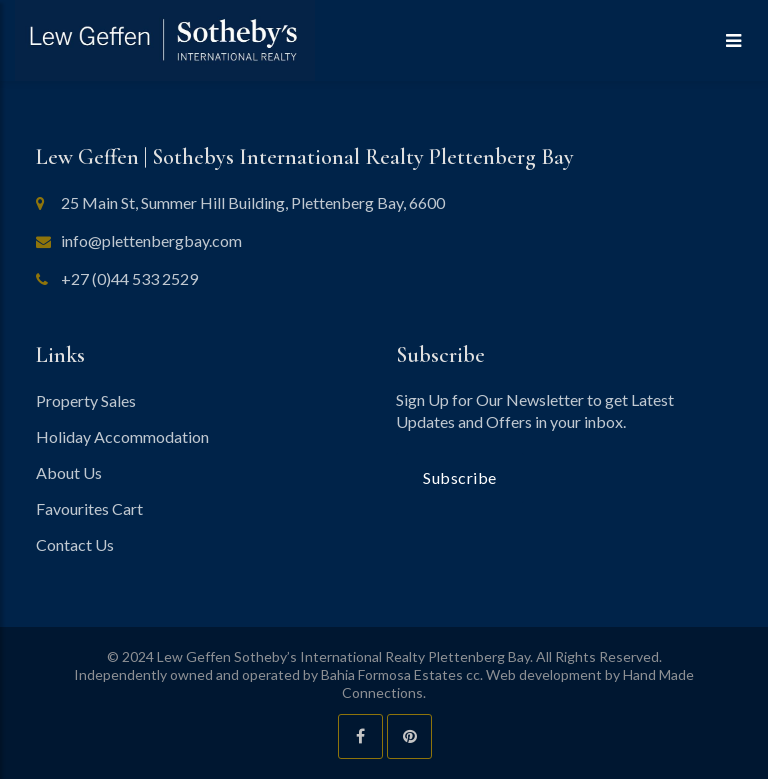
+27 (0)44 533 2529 (129, 278)
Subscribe (460, 477)
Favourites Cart (89, 508)
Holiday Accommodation (122, 436)
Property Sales (86, 400)
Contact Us (75, 544)
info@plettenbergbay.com (151, 240)
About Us (69, 472)
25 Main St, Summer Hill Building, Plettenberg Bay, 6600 (253, 202)
